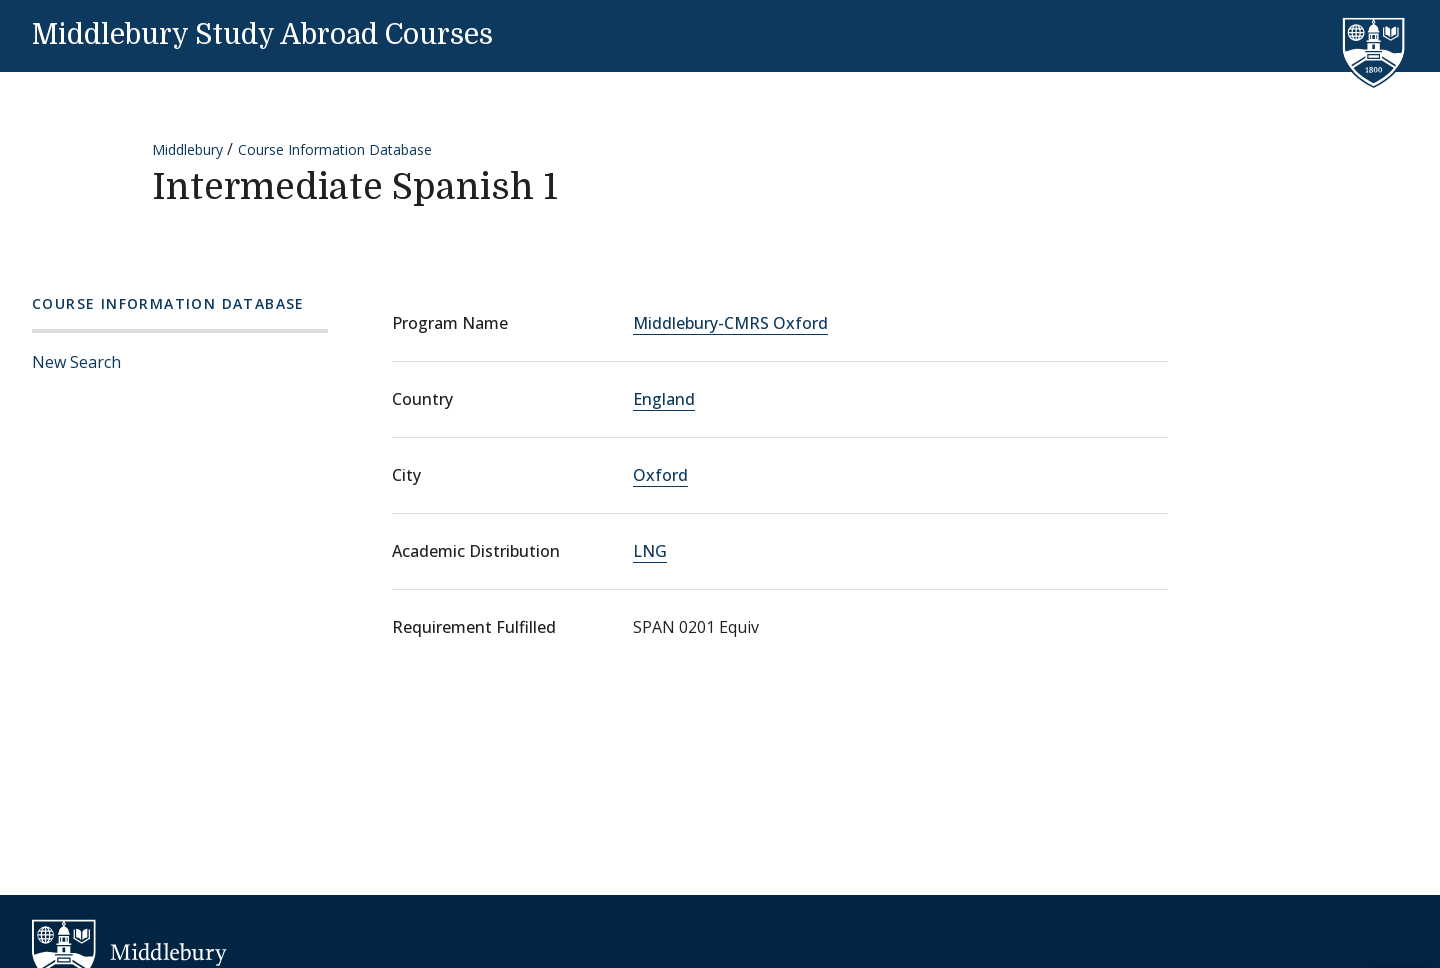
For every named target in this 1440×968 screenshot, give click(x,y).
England (664, 399)
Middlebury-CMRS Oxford (730, 323)
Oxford (660, 475)
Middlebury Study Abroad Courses (262, 35)
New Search (76, 362)
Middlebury (187, 149)
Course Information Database (335, 149)
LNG (650, 551)
